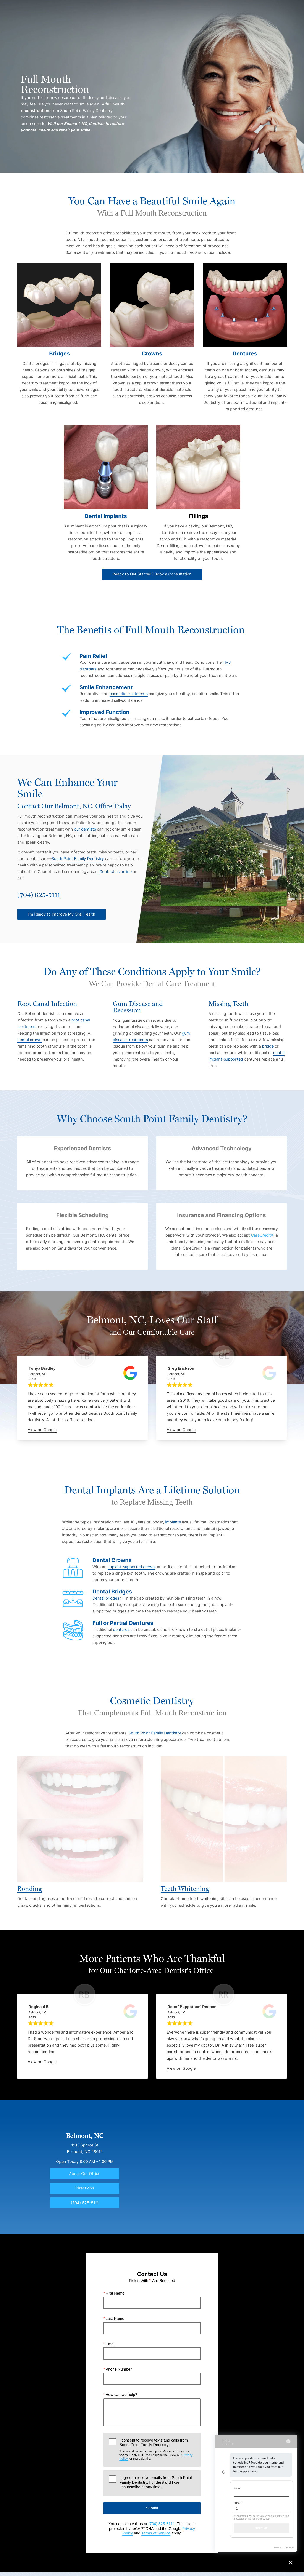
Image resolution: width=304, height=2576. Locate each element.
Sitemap (194, 2513)
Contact (247, 16)
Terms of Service (155, 2407)
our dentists (85, 829)
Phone (238, 2503)
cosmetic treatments (129, 693)
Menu (276, 16)
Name (237, 2488)
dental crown (29, 1039)
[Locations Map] (219, 2041)
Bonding (29, 1763)
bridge (268, 1046)
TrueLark (290, 2547)
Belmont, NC (84, 2010)
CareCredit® (262, 1235)
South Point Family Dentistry (78, 858)
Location (219, 16)
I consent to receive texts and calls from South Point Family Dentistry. (157, 2323)
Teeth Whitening (185, 1763)
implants (173, 1522)
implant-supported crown (131, 1566)
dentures (121, 1629)
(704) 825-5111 (38, 895)
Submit (152, 2382)
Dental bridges (105, 1598)
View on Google (42, 1429)
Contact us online (115, 871)
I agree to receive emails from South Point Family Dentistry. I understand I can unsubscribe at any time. (155, 2356)
